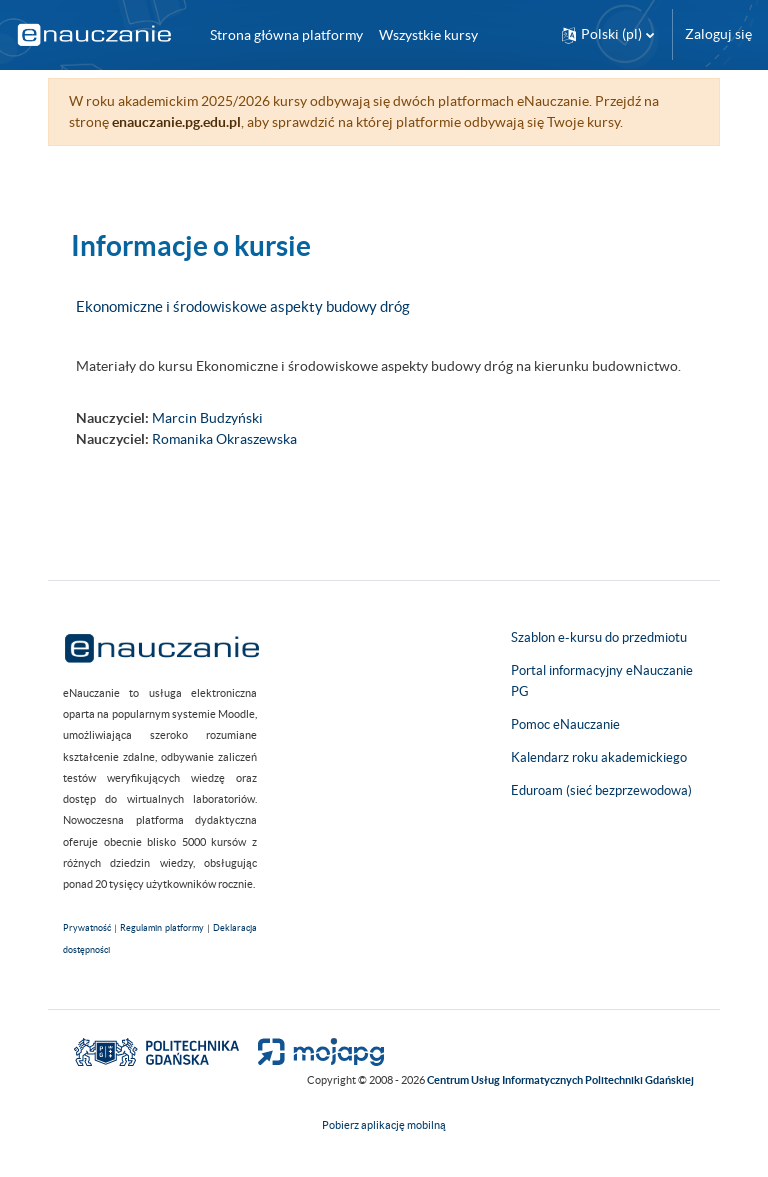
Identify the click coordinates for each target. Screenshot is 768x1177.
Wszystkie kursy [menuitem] (428, 35)
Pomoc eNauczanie (565, 724)
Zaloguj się (718, 34)
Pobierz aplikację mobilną (384, 1125)
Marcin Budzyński (207, 418)
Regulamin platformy (162, 928)
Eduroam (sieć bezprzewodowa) (601, 790)
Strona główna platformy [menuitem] (286, 35)
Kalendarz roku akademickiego (599, 757)
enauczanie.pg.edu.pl (176, 122)
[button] (608, 34)
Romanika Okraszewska (224, 439)
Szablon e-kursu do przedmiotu (599, 637)
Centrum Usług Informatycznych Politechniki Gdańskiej (560, 1080)
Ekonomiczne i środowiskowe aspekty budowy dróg (243, 306)
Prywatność (87, 928)
